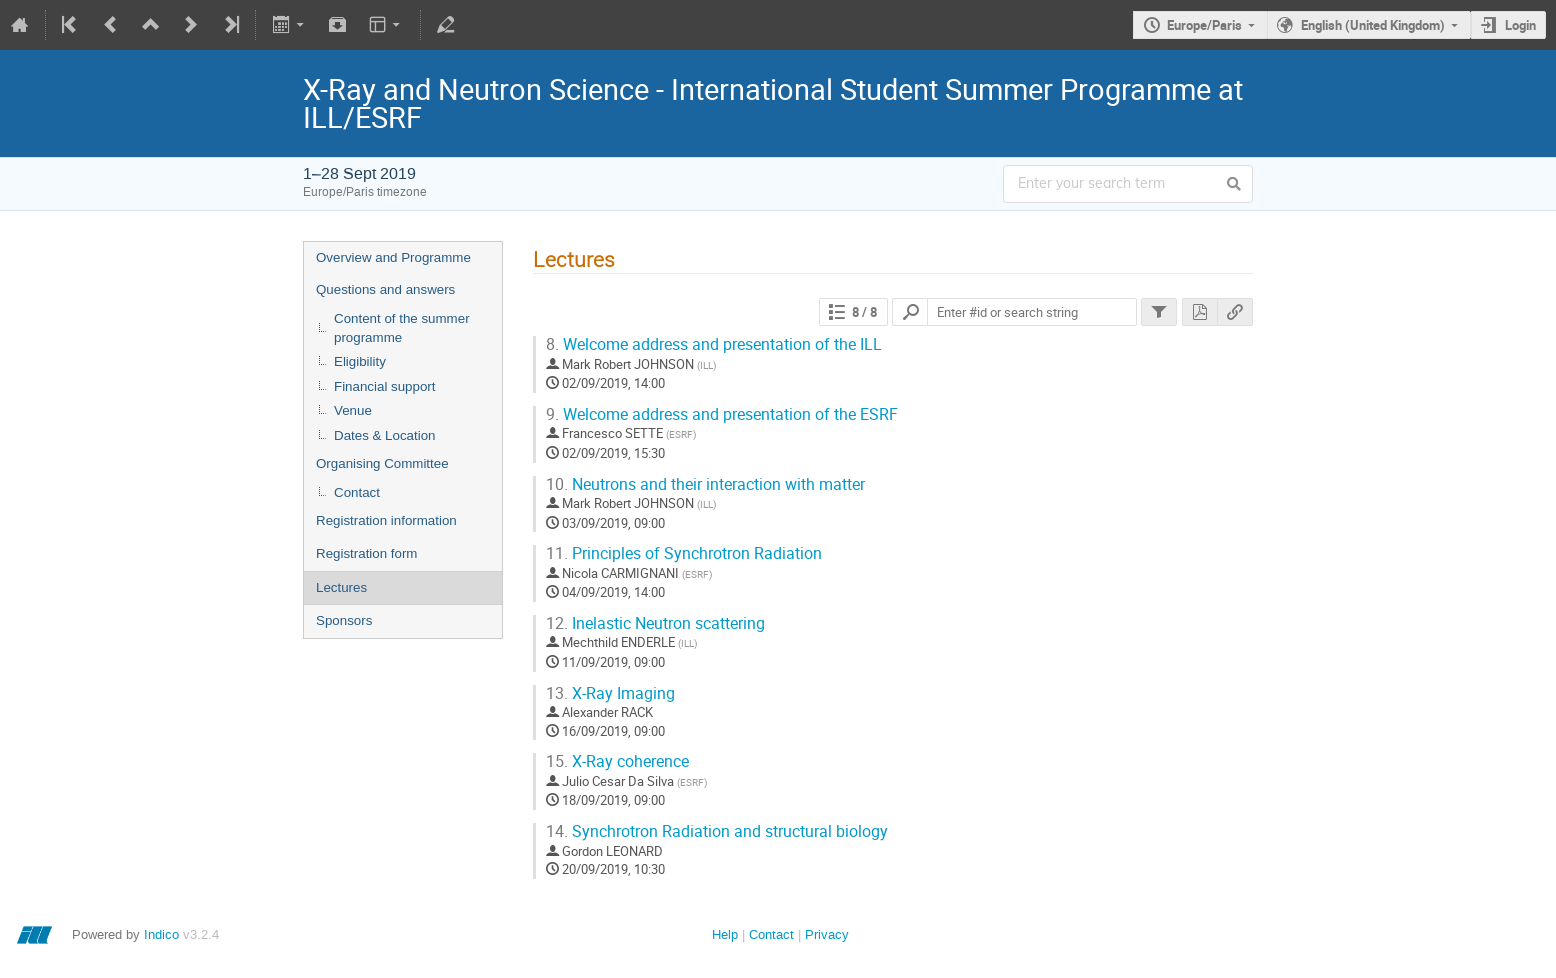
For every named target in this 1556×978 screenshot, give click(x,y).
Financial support (385, 386)
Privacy (827, 934)
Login (1520, 25)
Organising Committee (382, 463)
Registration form (366, 553)
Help (725, 934)
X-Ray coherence (617, 761)
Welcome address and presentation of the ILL (714, 344)
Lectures (341, 587)
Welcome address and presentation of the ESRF (722, 414)
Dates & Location (385, 435)
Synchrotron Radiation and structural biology (717, 831)
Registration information (386, 520)
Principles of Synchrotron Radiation (684, 553)
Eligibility (360, 361)
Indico (161, 934)
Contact (357, 492)
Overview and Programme (393, 257)
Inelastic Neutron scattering (655, 623)
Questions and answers (385, 289)
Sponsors (344, 620)
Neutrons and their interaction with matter (705, 484)
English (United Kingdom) (1373, 25)
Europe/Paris (1204, 25)
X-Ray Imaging (610, 693)
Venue (353, 410)
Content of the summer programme (402, 328)
